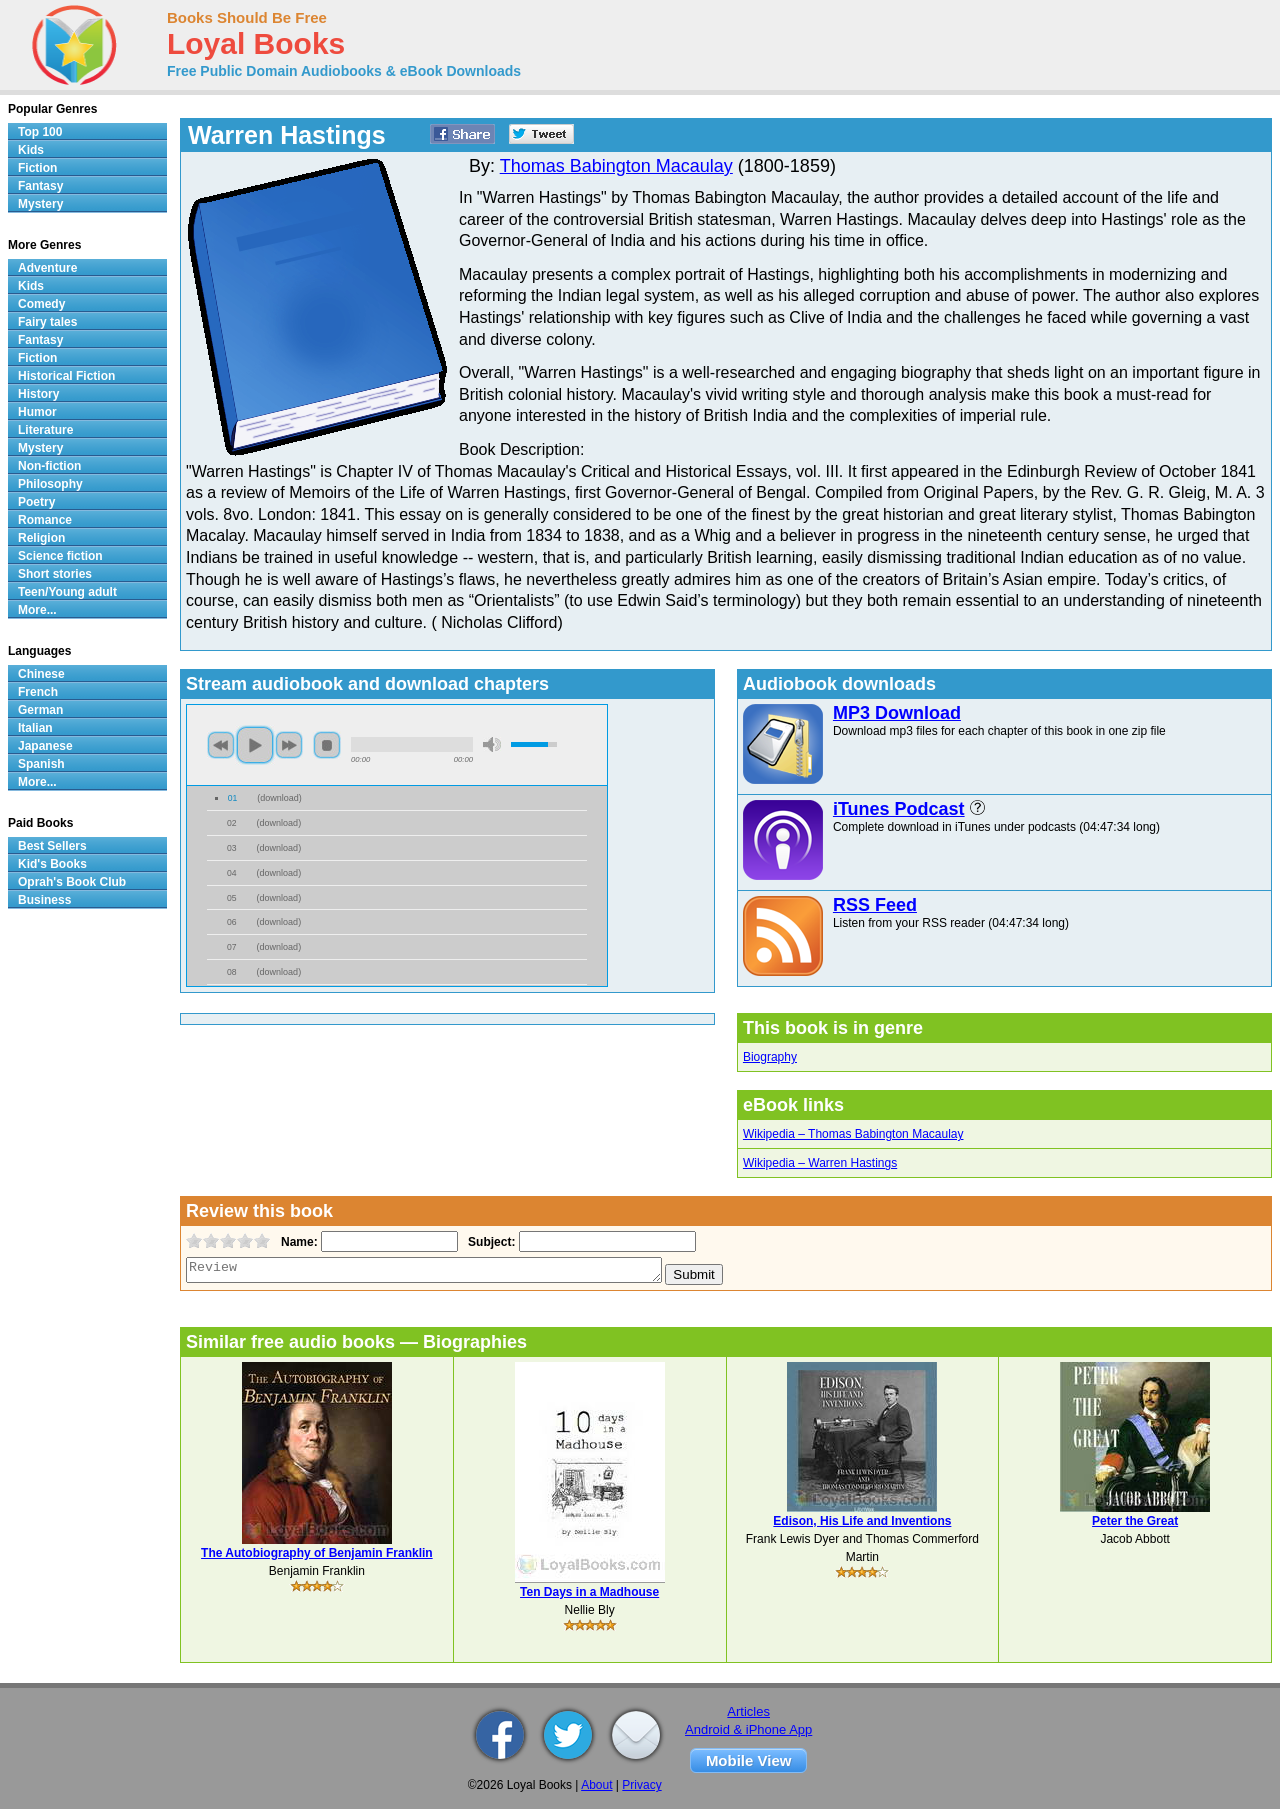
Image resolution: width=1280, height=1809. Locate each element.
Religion (41, 538)
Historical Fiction (66, 376)
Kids (31, 150)
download (279, 798)
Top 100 (40, 132)
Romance (45, 520)
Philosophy (50, 484)
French (38, 692)
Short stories (55, 574)
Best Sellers (52, 846)
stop (327, 745)
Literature (45, 430)
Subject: (489, 1242)
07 (232, 947)
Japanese (45, 746)
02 (232, 823)
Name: (297, 1242)
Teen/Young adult (67, 592)
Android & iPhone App (748, 1729)
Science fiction (60, 556)
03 (232, 848)
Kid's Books (52, 864)
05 (232, 898)
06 (232, 922)
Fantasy (40, 186)
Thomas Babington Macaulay (616, 166)
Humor (37, 412)
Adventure (47, 268)
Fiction (37, 168)
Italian (35, 728)
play (255, 745)
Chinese (41, 674)
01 (233, 798)
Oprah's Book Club (72, 882)
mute (492, 744)
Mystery (40, 204)
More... (37, 610)
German (40, 710)
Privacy (641, 1785)
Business (44, 900)
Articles (748, 1711)
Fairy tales (47, 322)
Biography (770, 1057)
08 (232, 972)
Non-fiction (49, 466)
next (289, 745)
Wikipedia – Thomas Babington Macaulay (853, 1134)
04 (232, 873)
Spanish (41, 764)
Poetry (36, 502)
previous (221, 745)
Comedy (41, 304)
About (596, 1785)
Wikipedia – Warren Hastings (820, 1163)
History (38, 394)
